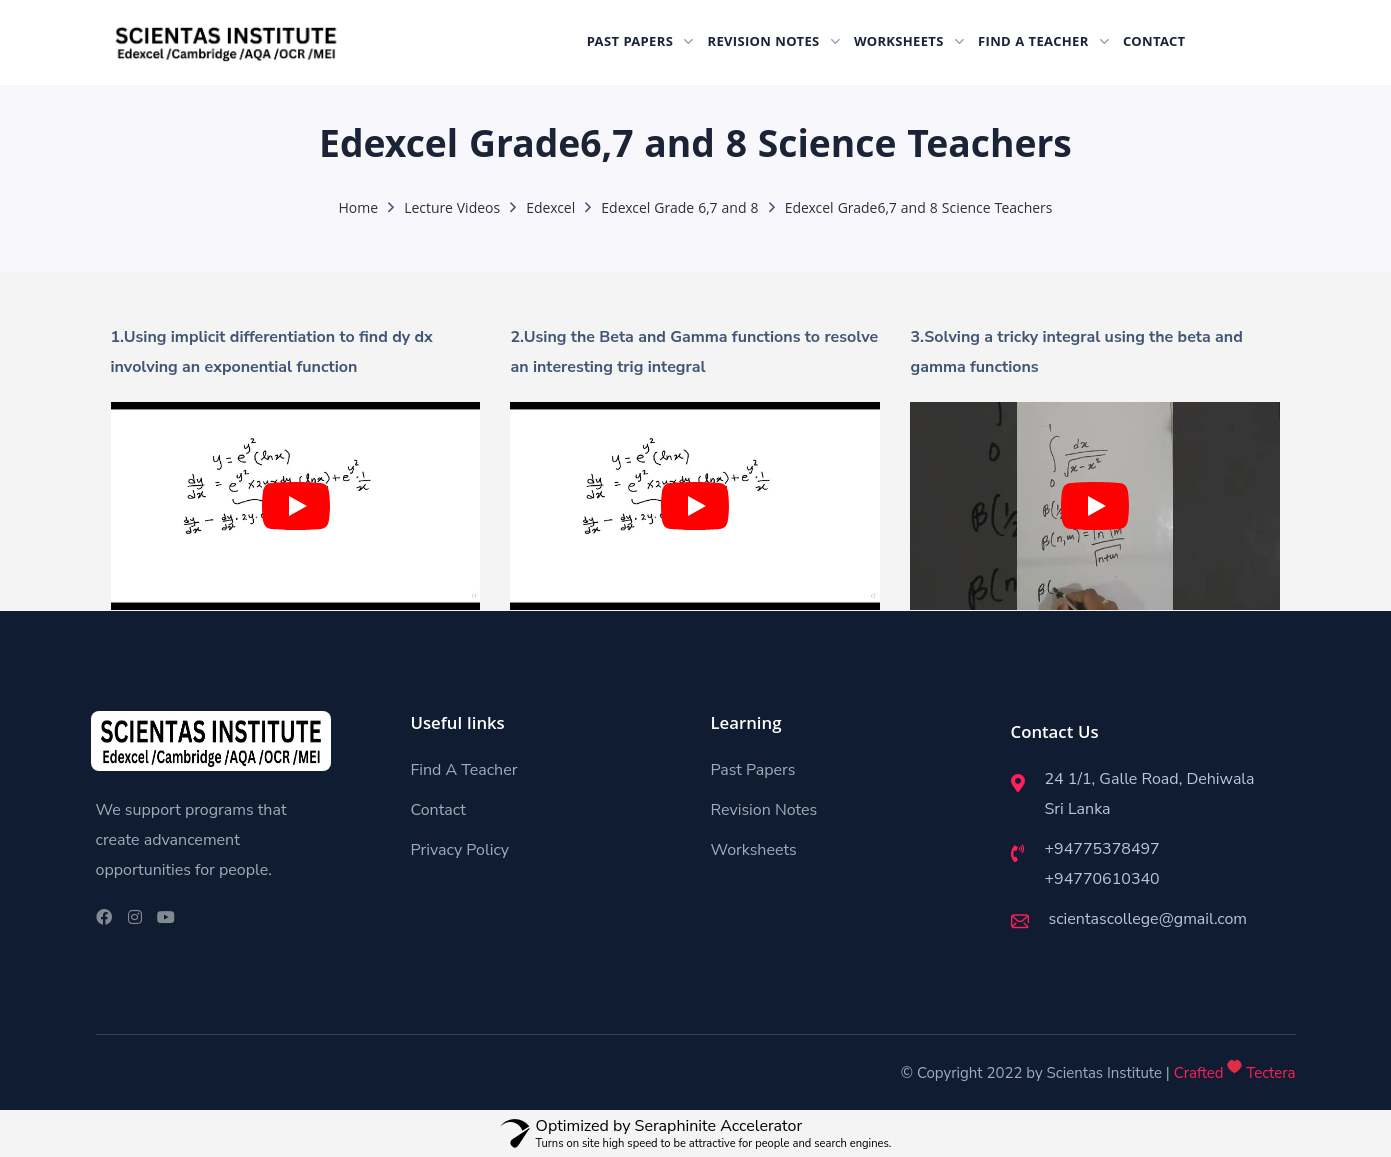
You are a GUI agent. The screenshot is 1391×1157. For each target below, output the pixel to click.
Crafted (1199, 1073)
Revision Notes (764, 810)
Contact (438, 810)
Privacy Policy (460, 850)
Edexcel (550, 210)
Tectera (1268, 1073)
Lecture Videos (452, 210)
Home (359, 210)
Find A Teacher (464, 770)
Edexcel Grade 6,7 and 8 (679, 210)
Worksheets (754, 850)
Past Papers (753, 770)
